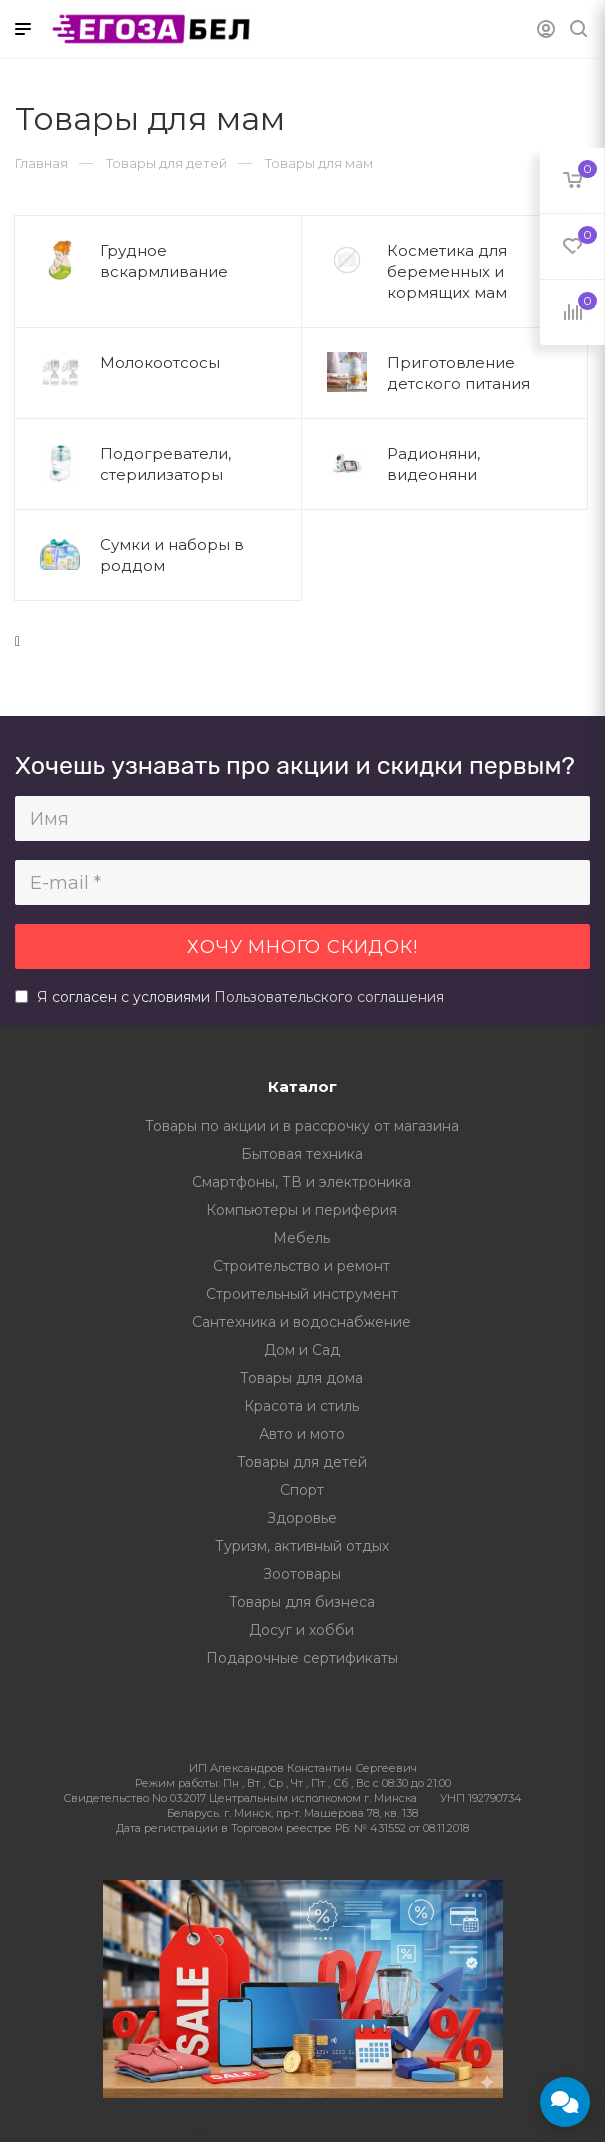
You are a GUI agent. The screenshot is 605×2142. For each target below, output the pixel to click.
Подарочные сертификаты (302, 1658)
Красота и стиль (301, 1406)
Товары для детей (302, 1462)
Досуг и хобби (301, 1630)
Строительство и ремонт (301, 1266)
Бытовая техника (302, 1154)
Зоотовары (302, 1574)
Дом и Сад (302, 1350)
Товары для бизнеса (302, 1602)
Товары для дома (301, 1378)
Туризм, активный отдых (302, 1546)
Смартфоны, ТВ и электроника (301, 1182)
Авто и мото (302, 1434)
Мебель (301, 1238)
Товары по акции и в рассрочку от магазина (302, 1126)
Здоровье (302, 1518)
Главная (41, 163)
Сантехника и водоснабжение (301, 1322)
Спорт (302, 1490)
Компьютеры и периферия (301, 1210)
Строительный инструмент (302, 1294)
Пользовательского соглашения (329, 997)
